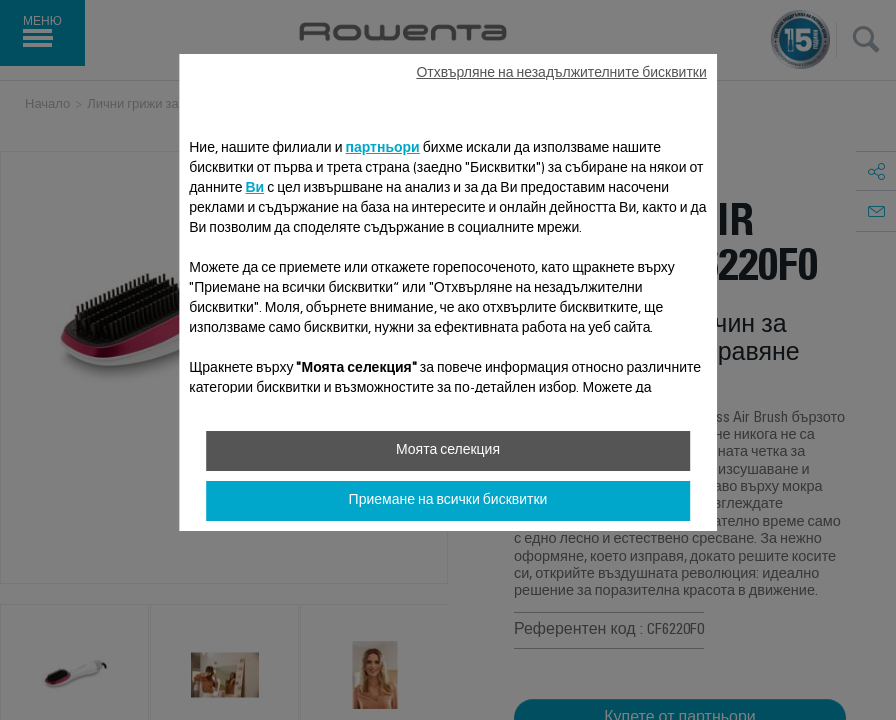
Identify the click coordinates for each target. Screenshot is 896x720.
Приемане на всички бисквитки (448, 501)
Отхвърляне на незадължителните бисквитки (561, 74)
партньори (382, 149)
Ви (254, 189)
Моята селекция (448, 451)
